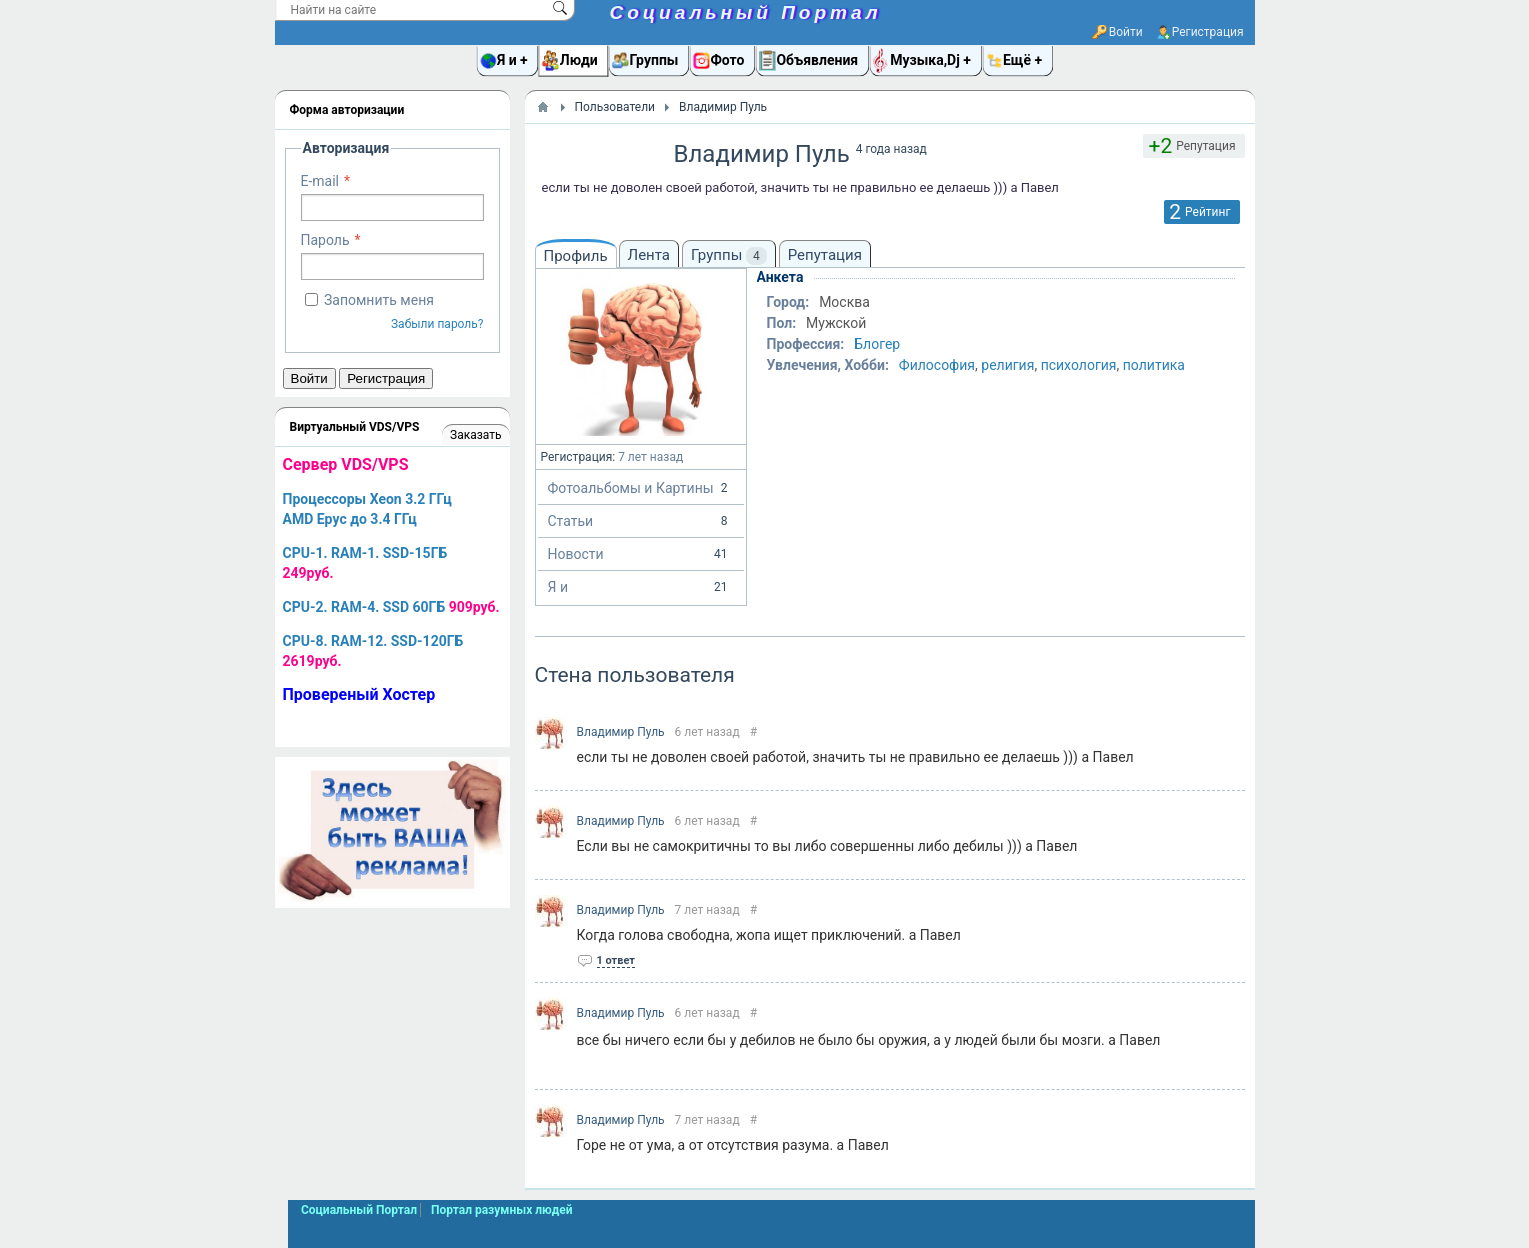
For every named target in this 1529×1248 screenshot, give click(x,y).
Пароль (325, 240)
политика (1154, 365)
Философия (937, 365)
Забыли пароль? (437, 324)
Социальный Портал (746, 12)
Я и (641, 587)
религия (1007, 365)
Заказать (475, 435)
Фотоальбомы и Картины (641, 488)
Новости (641, 554)
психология (1079, 365)
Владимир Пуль (621, 732)
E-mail (320, 181)
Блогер (877, 344)
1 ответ (616, 960)
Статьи (641, 521)
